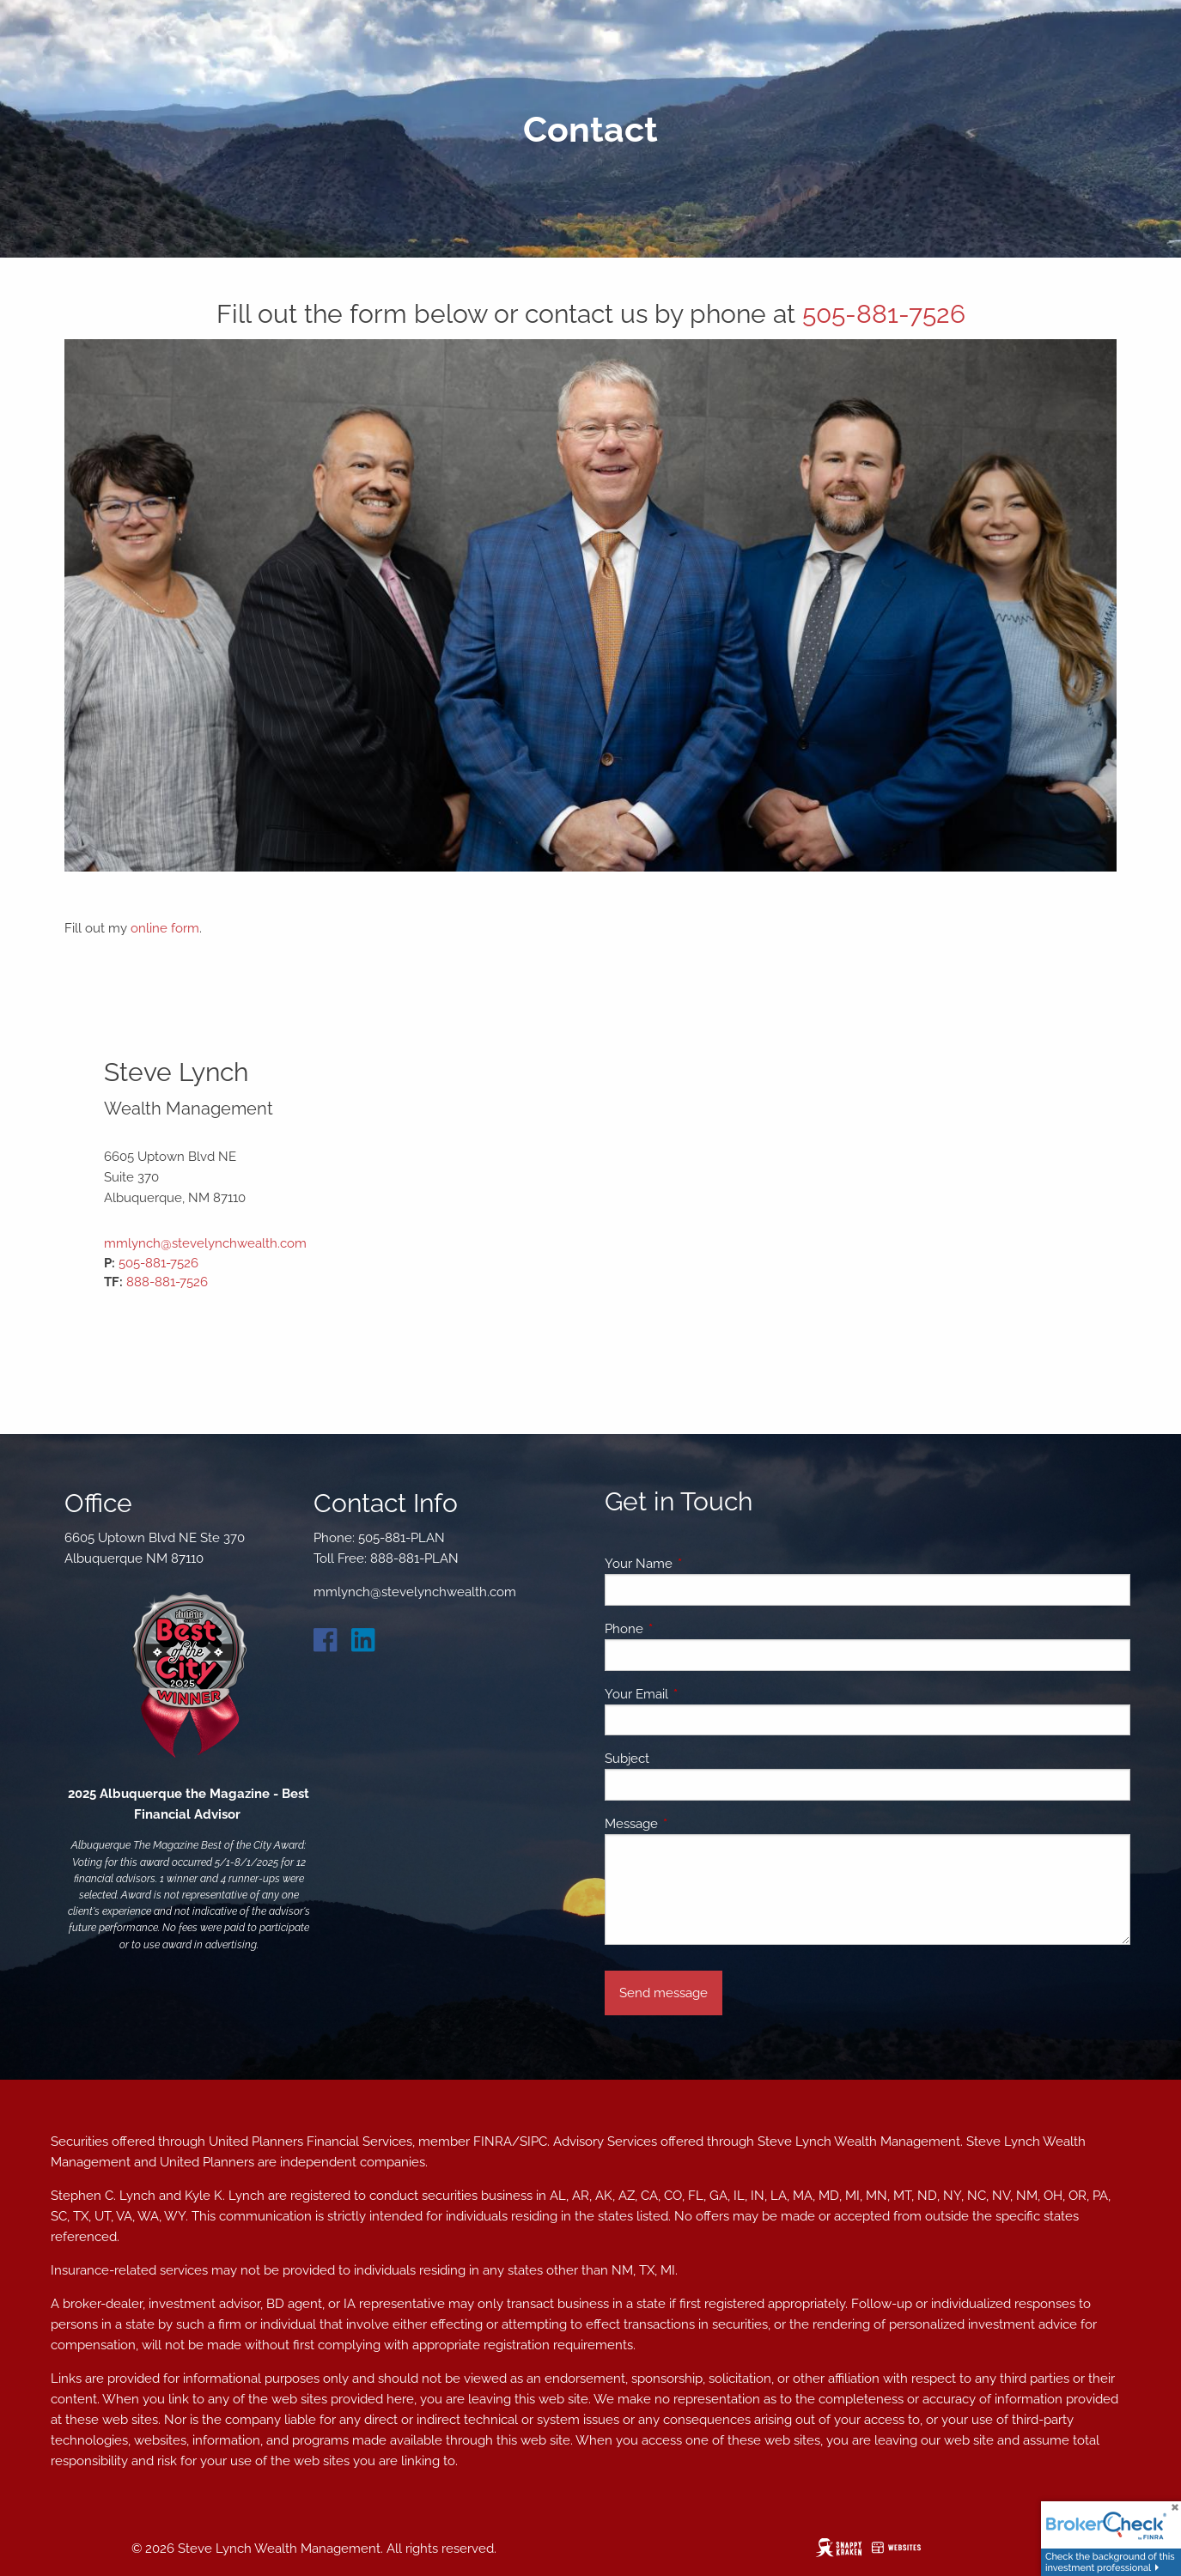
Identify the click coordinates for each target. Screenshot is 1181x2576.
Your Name (701, 1563)
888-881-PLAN (414, 1558)
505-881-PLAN (401, 1538)
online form (165, 928)
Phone (686, 1629)
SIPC (533, 2141)
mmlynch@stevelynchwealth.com (205, 1243)
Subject (627, 1758)
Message (693, 1824)
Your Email (699, 1694)
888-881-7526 (167, 1282)
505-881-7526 (883, 314)
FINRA (492, 2141)
